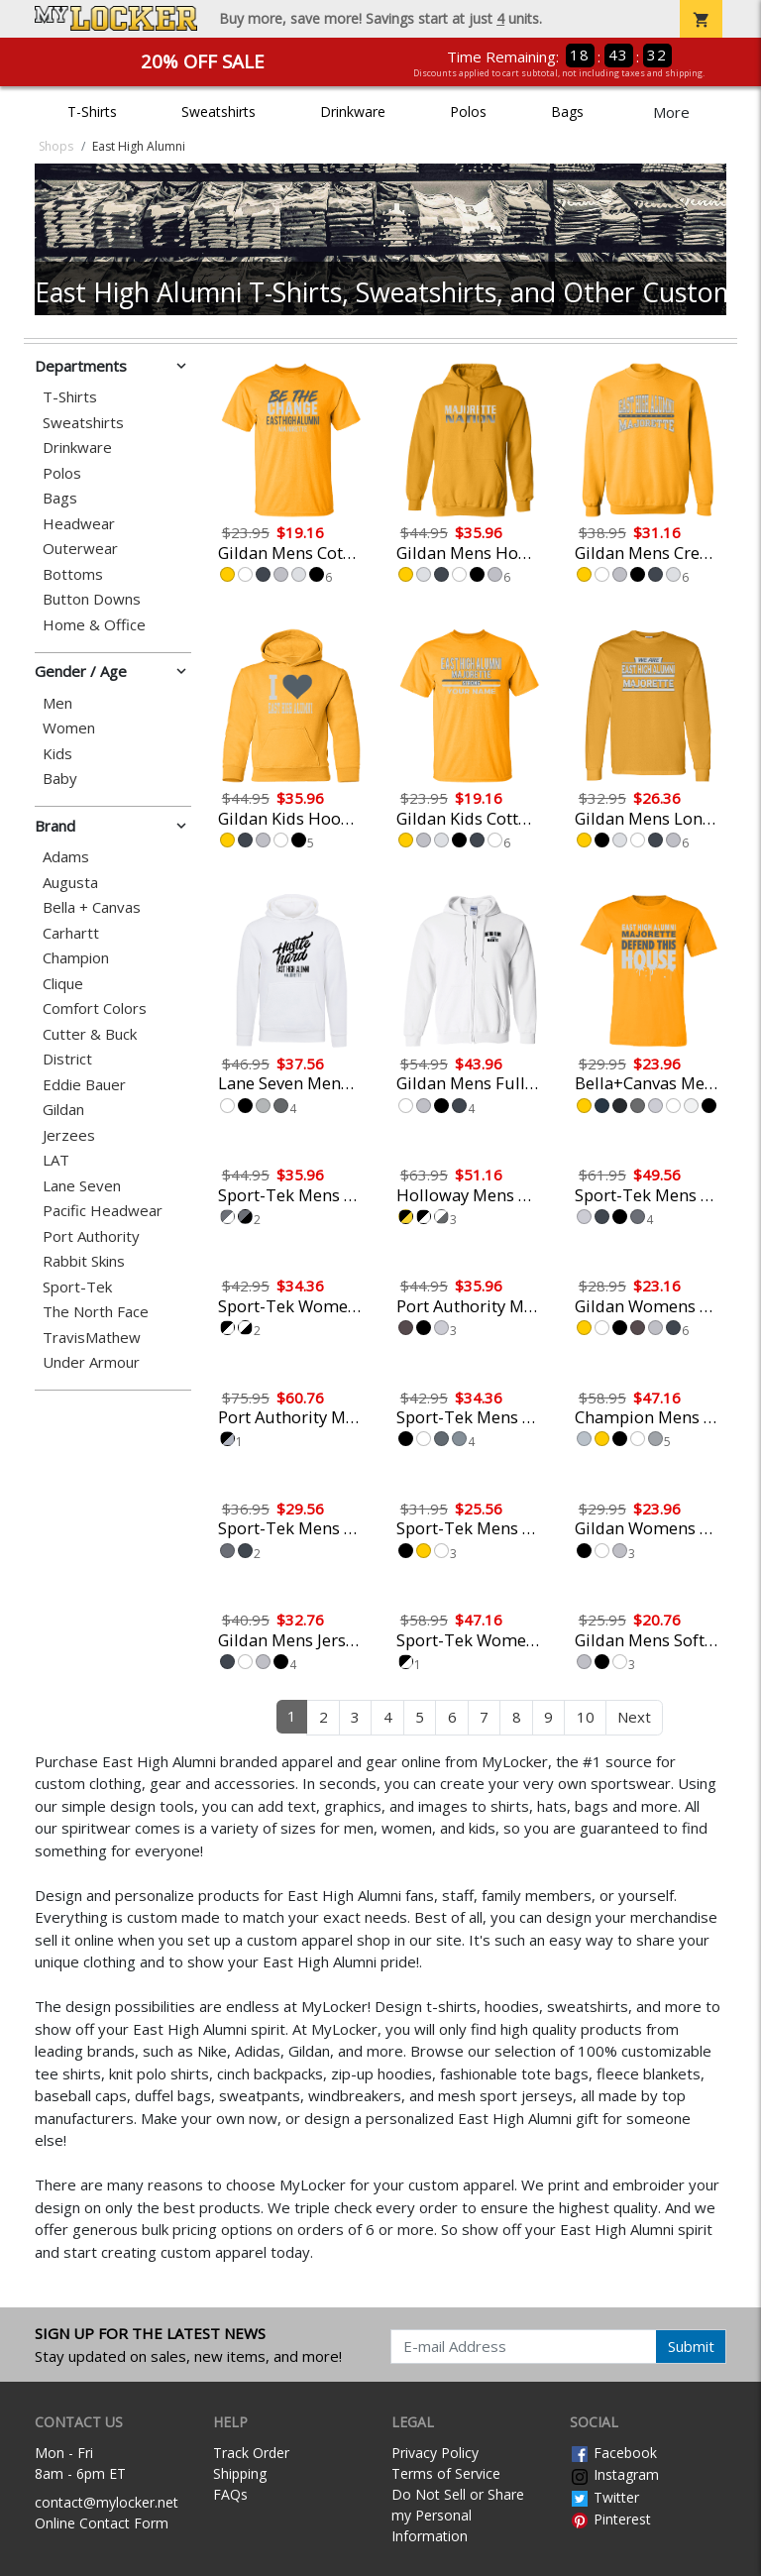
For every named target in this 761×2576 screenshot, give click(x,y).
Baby (60, 778)
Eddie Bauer (84, 1084)
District (67, 1059)
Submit (691, 2346)
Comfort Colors (95, 1008)
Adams (66, 856)
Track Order (251, 2452)
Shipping (240, 2473)
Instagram (614, 2474)
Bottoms (73, 574)
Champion (76, 958)
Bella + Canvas (92, 907)
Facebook (613, 2452)
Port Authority (91, 1236)
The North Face (96, 1311)
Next (634, 1717)
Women (69, 728)
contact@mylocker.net (106, 2502)
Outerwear (80, 548)
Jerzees (69, 1135)
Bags (567, 111)
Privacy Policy (435, 2452)
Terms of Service (445, 2473)
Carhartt (71, 933)
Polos (468, 111)
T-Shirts (92, 111)
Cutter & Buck (90, 1034)
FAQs (230, 2494)
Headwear (79, 523)
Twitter (604, 2497)
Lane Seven (82, 1185)
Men (57, 703)
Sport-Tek (77, 1287)
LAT (56, 1160)
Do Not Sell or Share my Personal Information (457, 2515)
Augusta (70, 882)
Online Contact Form (101, 2523)
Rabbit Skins (84, 1261)
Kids (57, 753)
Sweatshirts (218, 111)
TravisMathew (92, 1337)
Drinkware (352, 111)
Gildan (63, 1109)
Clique (63, 983)
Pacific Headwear (103, 1210)
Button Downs (92, 599)
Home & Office (94, 624)
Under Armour (91, 1362)
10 (586, 1717)
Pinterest (610, 2519)
